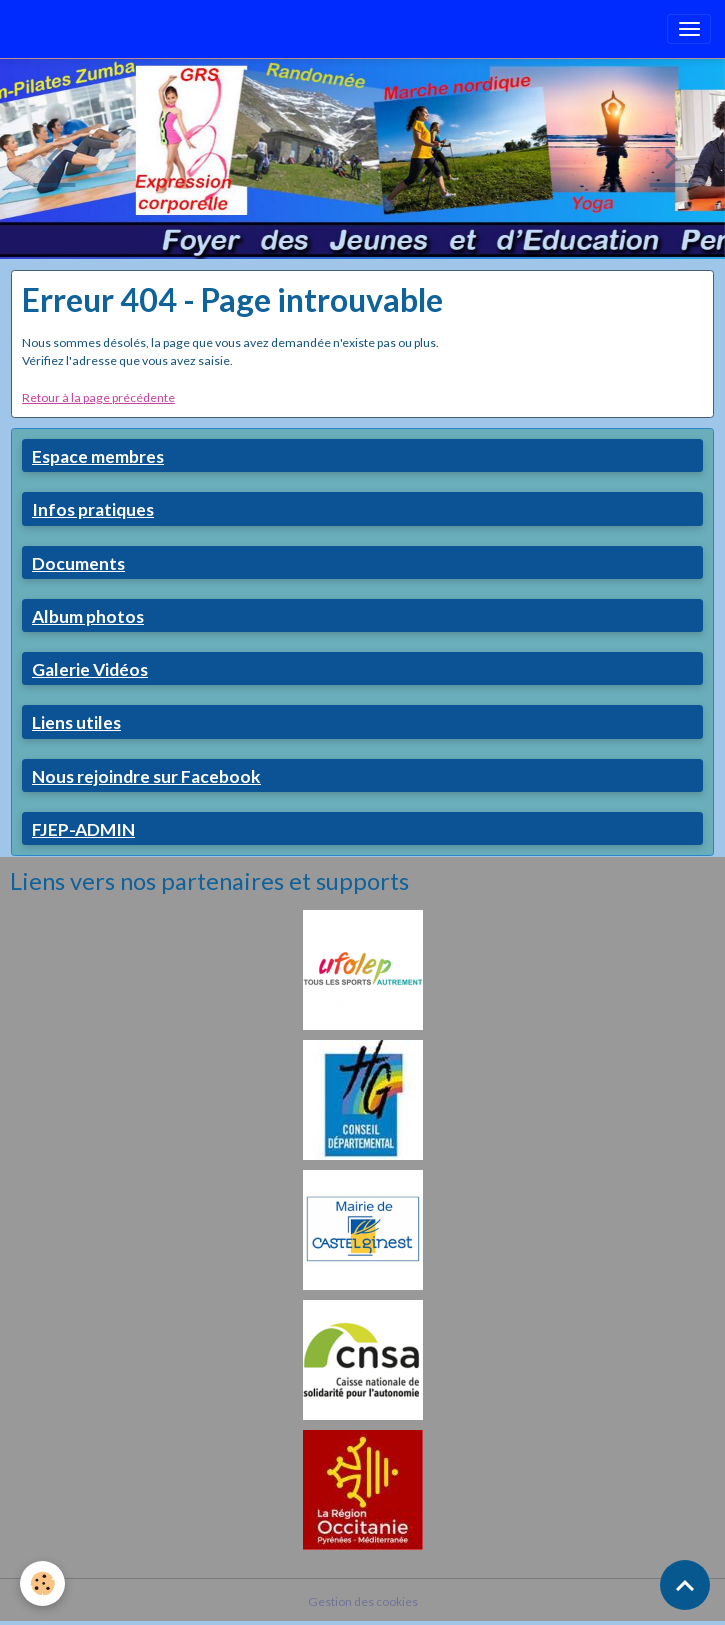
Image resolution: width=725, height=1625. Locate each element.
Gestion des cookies (363, 1601)
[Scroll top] (685, 1585)
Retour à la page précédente (98, 397)
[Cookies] (42, 1583)
